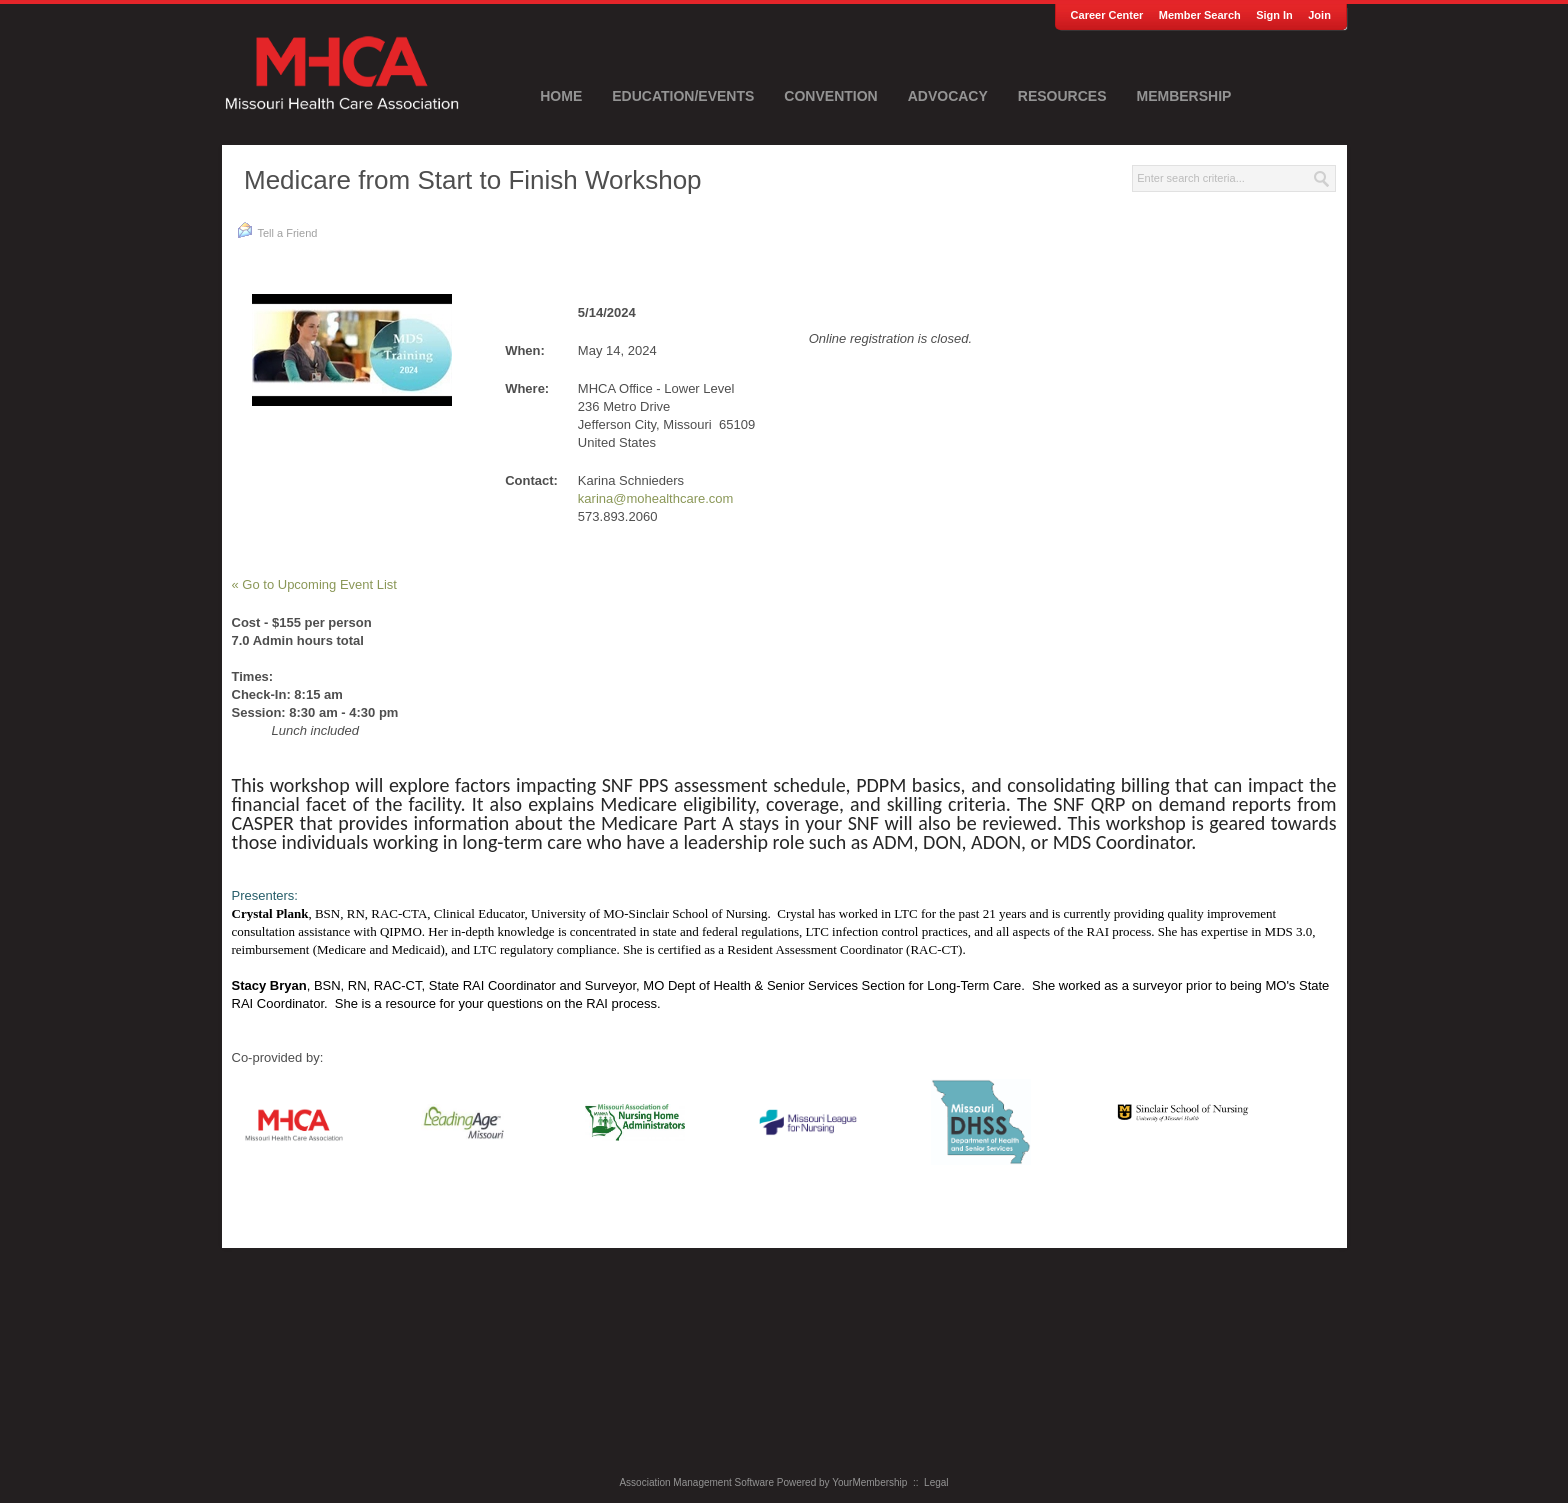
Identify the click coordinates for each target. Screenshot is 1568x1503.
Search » (1322, 179)
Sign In (1274, 15)
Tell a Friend (277, 230)
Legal (936, 1482)
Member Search (1200, 15)
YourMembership (869, 1482)
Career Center (1107, 15)
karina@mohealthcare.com (656, 498)
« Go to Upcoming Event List (314, 584)
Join (1319, 15)
